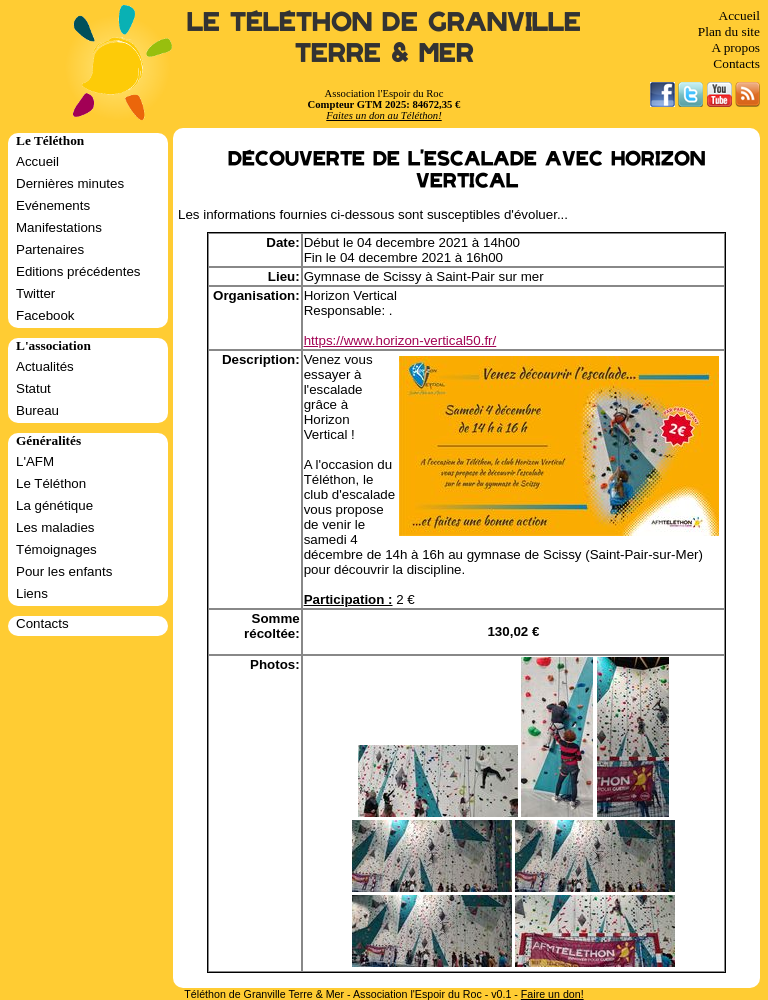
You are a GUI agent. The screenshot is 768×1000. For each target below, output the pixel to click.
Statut (33, 388)
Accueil (739, 15)
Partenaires (50, 249)
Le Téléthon (51, 483)
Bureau (37, 410)
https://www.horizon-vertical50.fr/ (400, 340)
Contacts (736, 63)
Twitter (35, 293)
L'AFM (35, 461)
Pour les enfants (64, 571)
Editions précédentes (78, 271)
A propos (735, 47)
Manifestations (59, 227)
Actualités (45, 366)
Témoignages (56, 549)
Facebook (45, 315)
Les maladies (55, 527)
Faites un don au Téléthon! (383, 115)
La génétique (54, 505)
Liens (32, 593)
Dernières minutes (70, 183)
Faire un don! (552, 994)
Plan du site (729, 31)
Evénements (53, 205)
